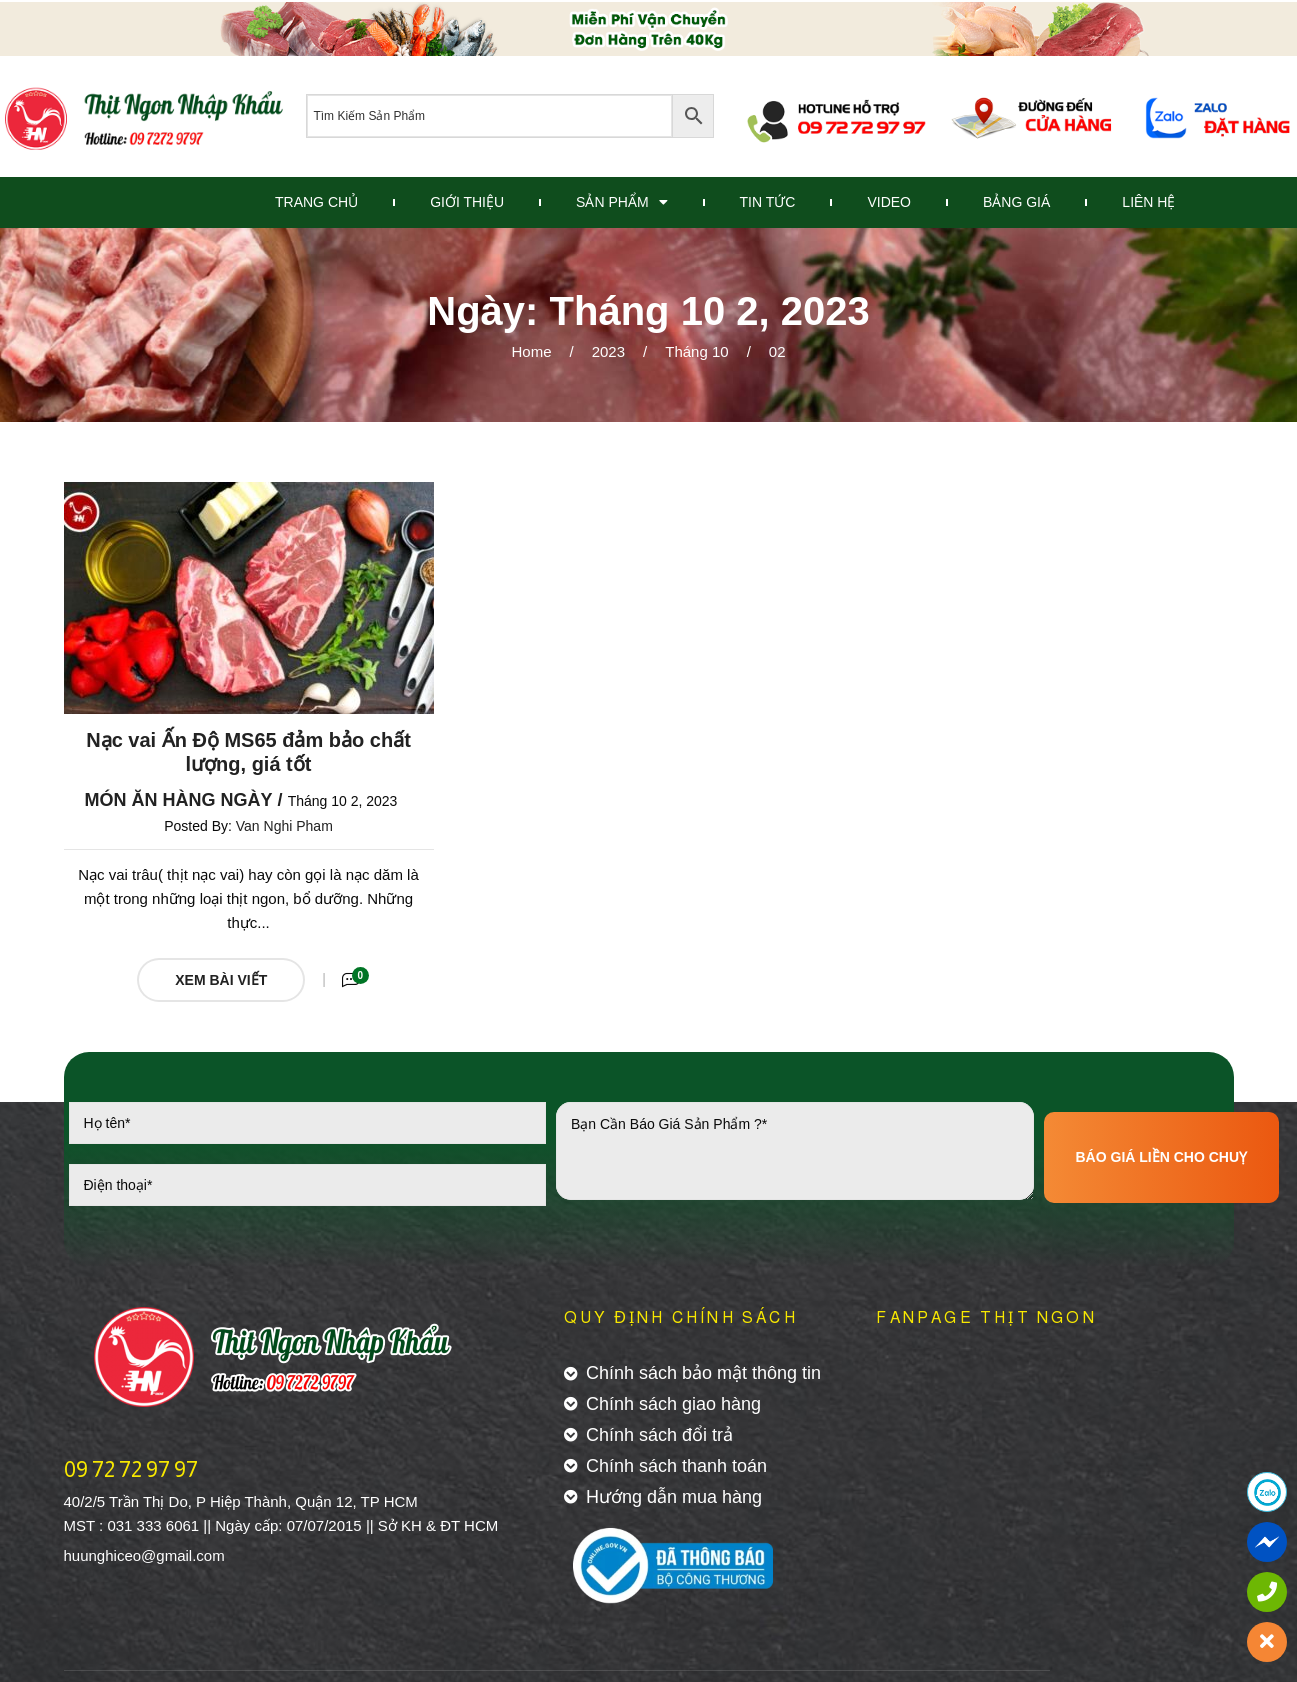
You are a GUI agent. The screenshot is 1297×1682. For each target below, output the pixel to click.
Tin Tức (768, 202)
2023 (608, 351)
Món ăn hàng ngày (179, 800)
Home (532, 351)
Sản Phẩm (621, 202)
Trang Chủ (316, 202)
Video (889, 202)
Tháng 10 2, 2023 (343, 801)
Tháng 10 (696, 351)
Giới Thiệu (467, 202)
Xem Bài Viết (221, 980)
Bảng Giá (1016, 202)
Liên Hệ (1148, 202)
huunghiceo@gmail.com (144, 1555)
